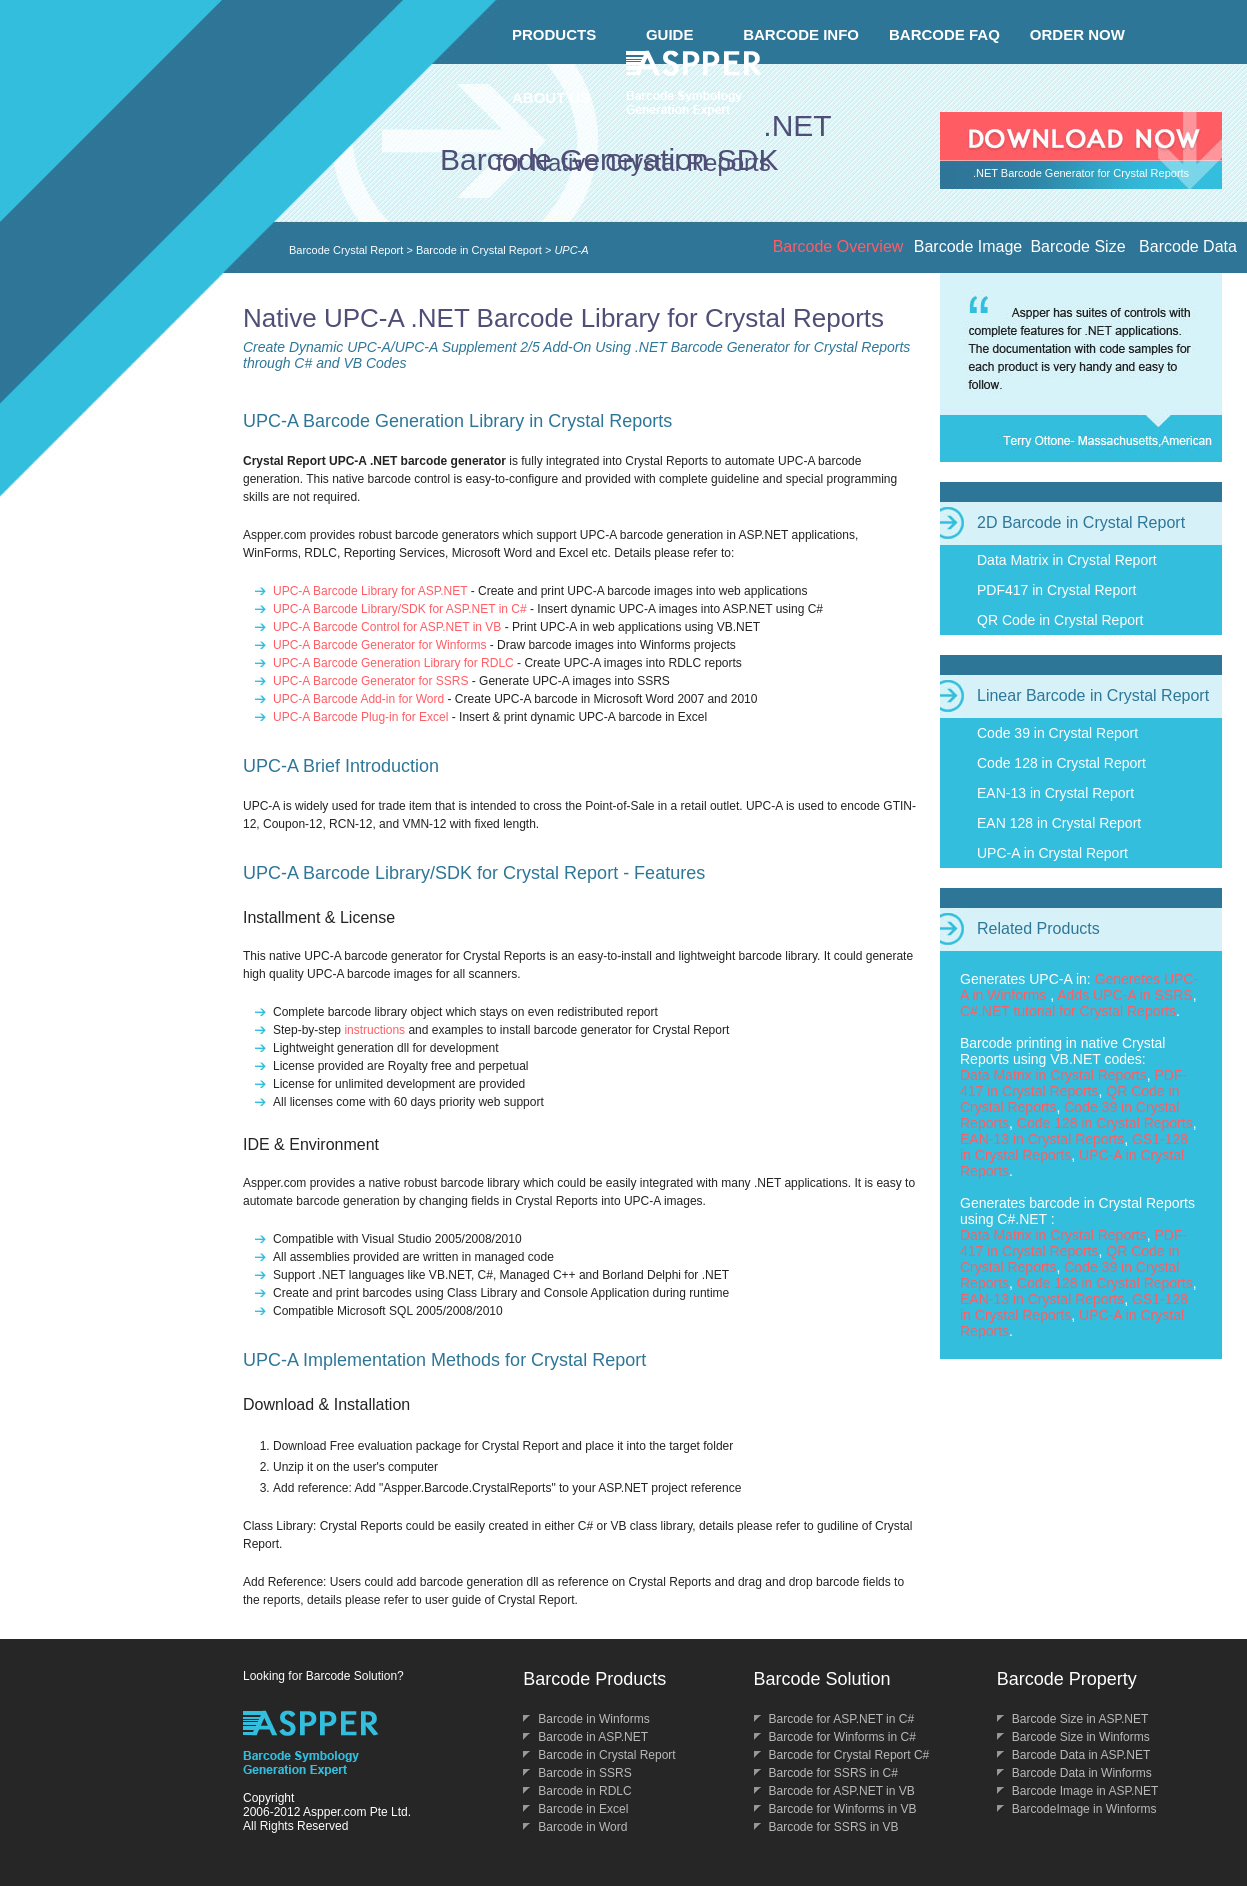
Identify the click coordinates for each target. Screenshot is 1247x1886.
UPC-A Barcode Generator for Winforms (379, 645)
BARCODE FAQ (944, 34)
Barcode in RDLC (584, 1791)
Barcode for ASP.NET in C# (842, 1719)
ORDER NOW (1077, 34)
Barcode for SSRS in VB (834, 1827)
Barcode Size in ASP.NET (1080, 1719)
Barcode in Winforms (593, 1719)
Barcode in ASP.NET (593, 1737)
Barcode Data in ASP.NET (1081, 1755)
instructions (374, 1030)
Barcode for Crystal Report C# (849, 1755)
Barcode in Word (582, 1827)
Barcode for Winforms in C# (842, 1737)
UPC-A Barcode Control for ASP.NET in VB (387, 627)
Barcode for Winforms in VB (843, 1809)
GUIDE (670, 34)
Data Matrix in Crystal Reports (1053, 1075)
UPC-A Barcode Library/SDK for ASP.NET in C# (400, 609)
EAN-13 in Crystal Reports (1042, 1139)
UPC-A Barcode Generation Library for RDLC (393, 663)
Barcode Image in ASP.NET (1085, 1791)
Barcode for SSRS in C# (833, 1773)
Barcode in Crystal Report (479, 250)
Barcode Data (1188, 246)
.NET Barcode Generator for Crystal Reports (1081, 173)
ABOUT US (551, 97)
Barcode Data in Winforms (1082, 1773)
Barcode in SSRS (584, 1773)
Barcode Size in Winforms (1081, 1737)
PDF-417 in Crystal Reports (1073, 1083)
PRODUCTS (554, 34)
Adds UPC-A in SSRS (1124, 995)
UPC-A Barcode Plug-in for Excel (360, 717)
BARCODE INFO (801, 34)
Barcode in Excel (583, 1809)
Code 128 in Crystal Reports (1105, 1123)
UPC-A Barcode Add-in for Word (358, 699)
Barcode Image (968, 246)
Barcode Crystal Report (346, 250)
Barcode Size (1077, 246)
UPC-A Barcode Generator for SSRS (370, 681)
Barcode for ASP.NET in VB (842, 1791)
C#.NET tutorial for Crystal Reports (1068, 1011)
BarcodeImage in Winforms (1084, 1809)
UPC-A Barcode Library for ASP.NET (370, 591)
